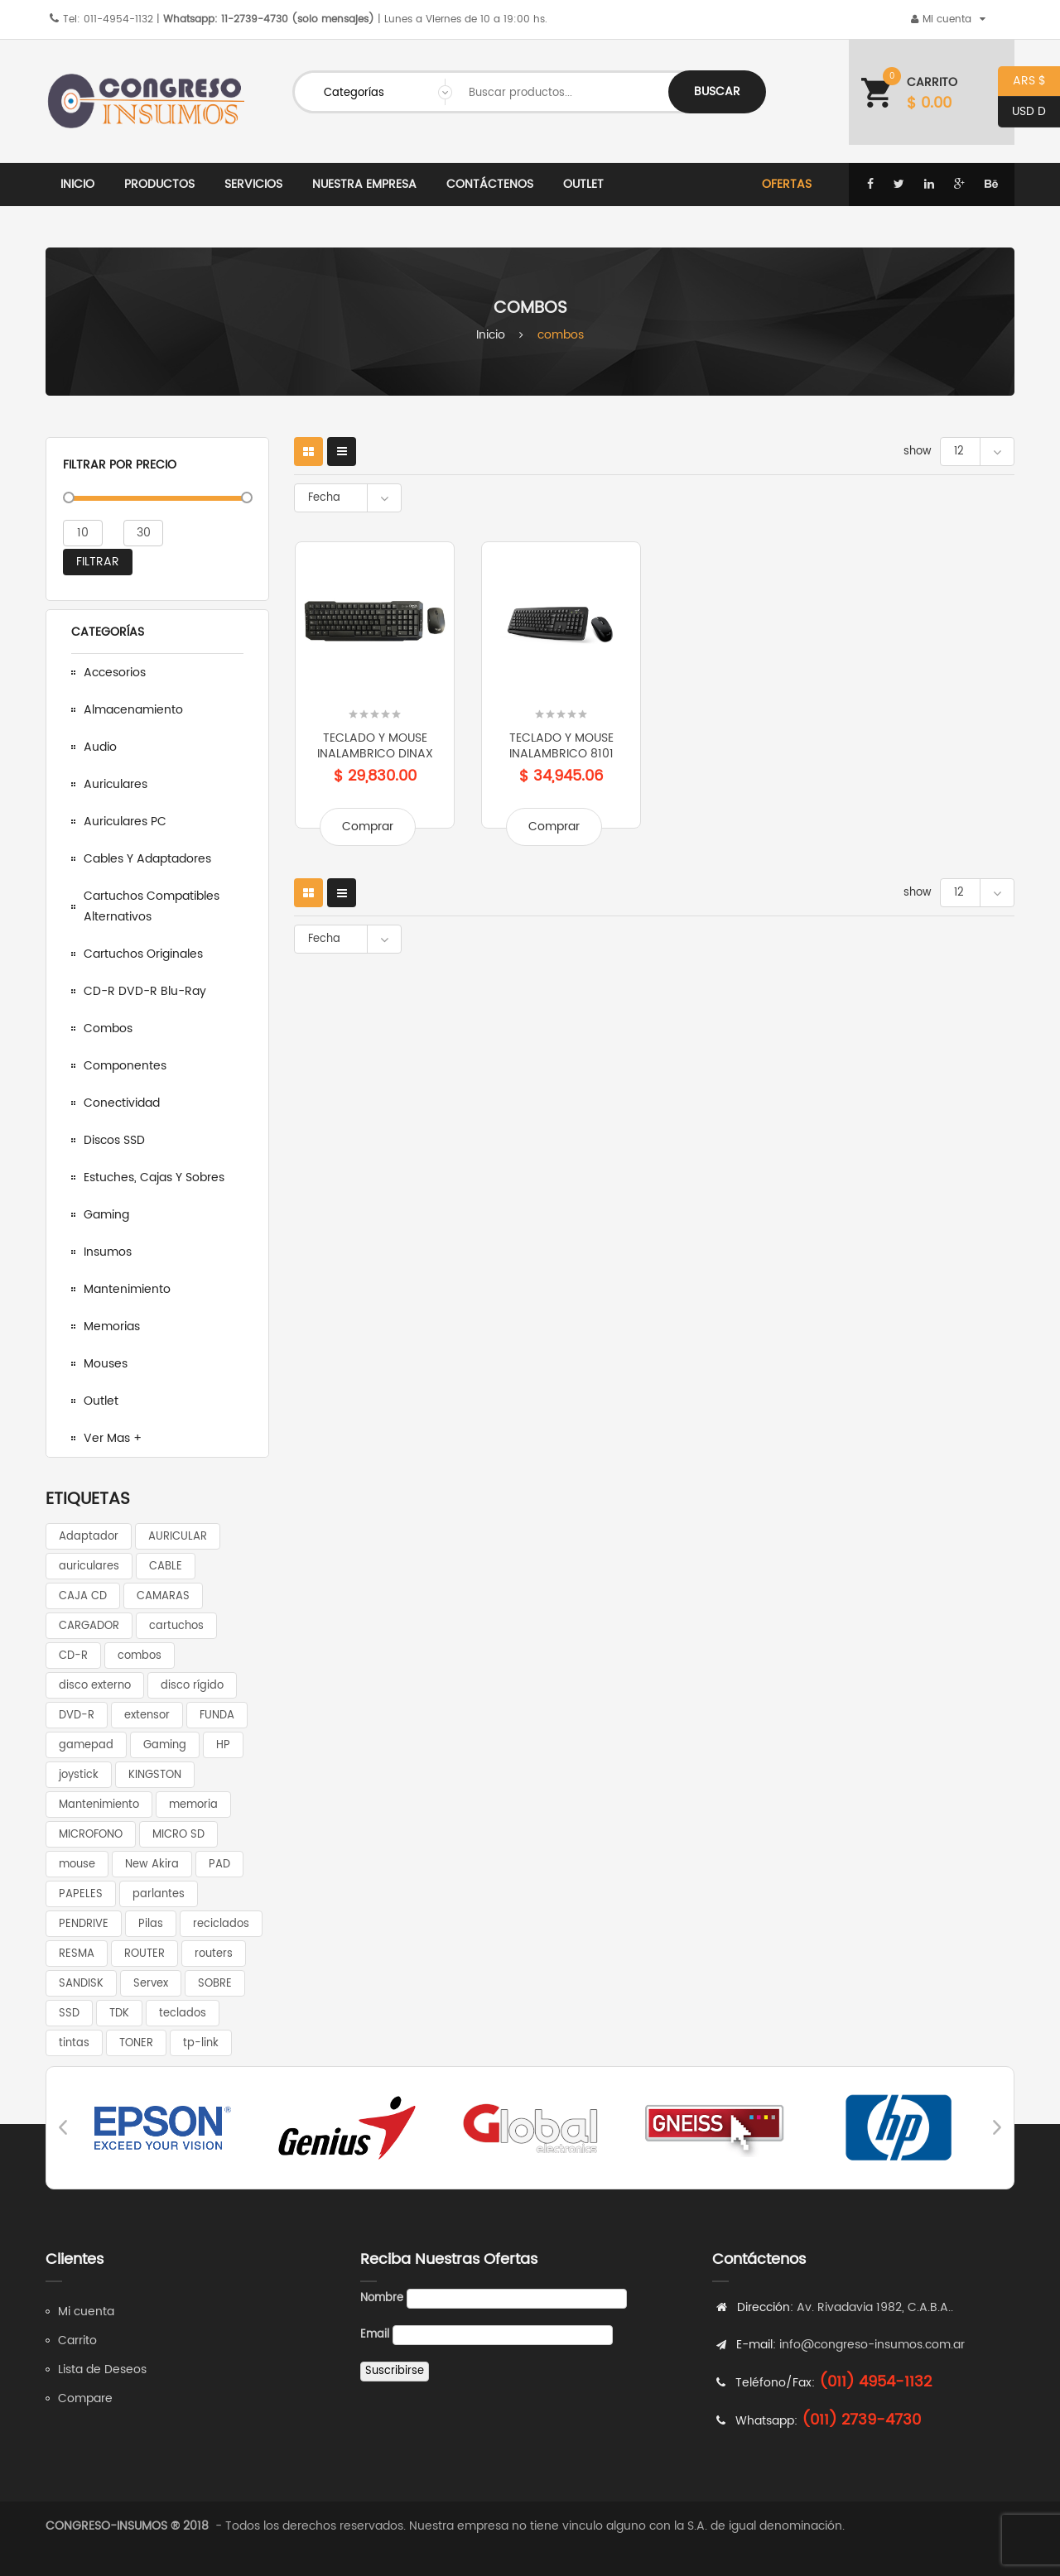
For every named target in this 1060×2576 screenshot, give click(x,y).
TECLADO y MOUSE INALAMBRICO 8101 (561, 746)
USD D (1022, 112)
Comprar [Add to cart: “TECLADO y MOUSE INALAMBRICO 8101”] (554, 826)
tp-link (201, 2043)
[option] (163, 2128)
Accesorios (115, 672)
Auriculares (115, 784)
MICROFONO (91, 1834)
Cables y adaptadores (147, 858)
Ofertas (787, 184)
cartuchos (176, 1626)
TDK (119, 2013)
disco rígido (192, 1685)
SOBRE (215, 1983)
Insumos (108, 1252)
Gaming (106, 1214)
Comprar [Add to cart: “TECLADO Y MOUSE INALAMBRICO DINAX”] (367, 826)
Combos (108, 1028)
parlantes (158, 1894)
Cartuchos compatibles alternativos (151, 906)
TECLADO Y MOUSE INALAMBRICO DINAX (375, 746)
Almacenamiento (133, 709)
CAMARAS (163, 1596)
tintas (74, 2043)
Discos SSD (114, 1140)
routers (214, 1954)
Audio (100, 747)
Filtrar (97, 561)
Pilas (150, 1924)
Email (374, 2334)
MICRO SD (178, 1834)
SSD (69, 2013)
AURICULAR (177, 1536)
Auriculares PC (125, 821)
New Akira (152, 1864)
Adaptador (88, 1536)
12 (959, 451)
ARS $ (1022, 81)
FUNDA (217, 1715)
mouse (77, 1864)
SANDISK (81, 1983)
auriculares (89, 1566)
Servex (150, 1983)
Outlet (101, 1401)
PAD (219, 1864)
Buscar (717, 91)
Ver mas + (113, 1438)
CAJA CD (83, 1596)
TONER (136, 2043)
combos (139, 1656)
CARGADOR (89, 1626)
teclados (182, 2013)
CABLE (165, 1566)
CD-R (73, 1656)
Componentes (125, 1065)
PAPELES (81, 1894)
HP (223, 1745)
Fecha (324, 498)
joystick (79, 1775)
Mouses (106, 1363)
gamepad (86, 1745)
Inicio (490, 334)
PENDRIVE (83, 1924)
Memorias (112, 1326)
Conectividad (122, 1103)
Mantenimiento (127, 1289)
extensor (147, 1715)
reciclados (221, 1924)
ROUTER (144, 1954)
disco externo (95, 1685)
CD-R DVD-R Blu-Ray (145, 991)
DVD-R (76, 1715)
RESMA (76, 1954)
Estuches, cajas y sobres (154, 1177)
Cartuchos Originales (143, 954)
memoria (193, 1805)
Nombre (381, 2298)
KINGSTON (154, 1775)
